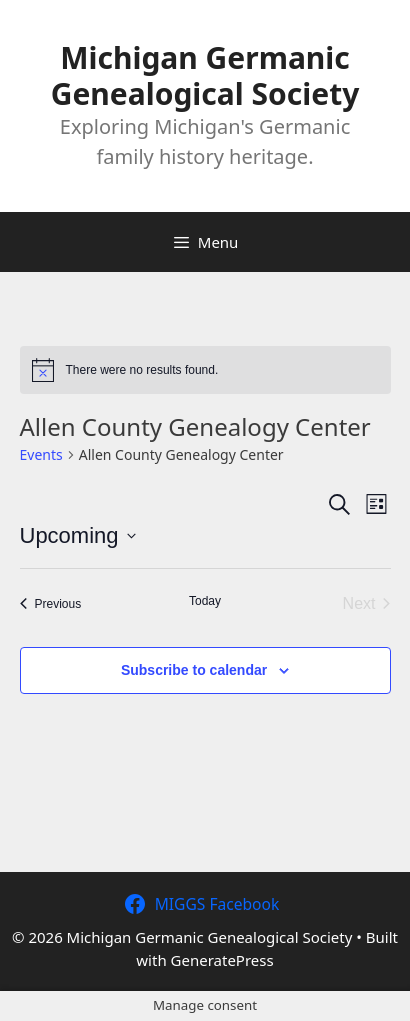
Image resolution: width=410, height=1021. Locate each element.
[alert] (205, 370)
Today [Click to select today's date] (205, 601)
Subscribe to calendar (194, 670)
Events (41, 454)
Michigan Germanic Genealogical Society (205, 75)
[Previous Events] (51, 604)
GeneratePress (222, 960)
